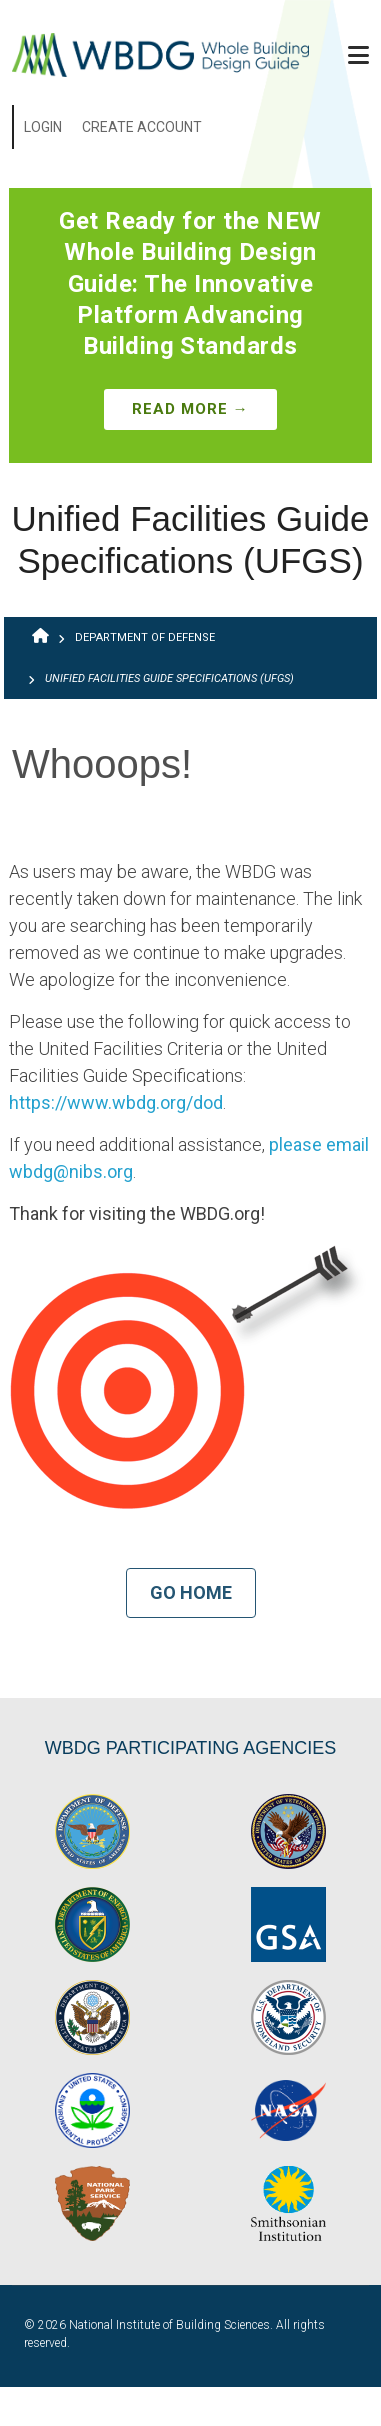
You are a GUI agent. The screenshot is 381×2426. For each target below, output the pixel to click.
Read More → (190, 409)
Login (43, 127)
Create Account (142, 127)
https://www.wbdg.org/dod (116, 1102)
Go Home (191, 1592)
